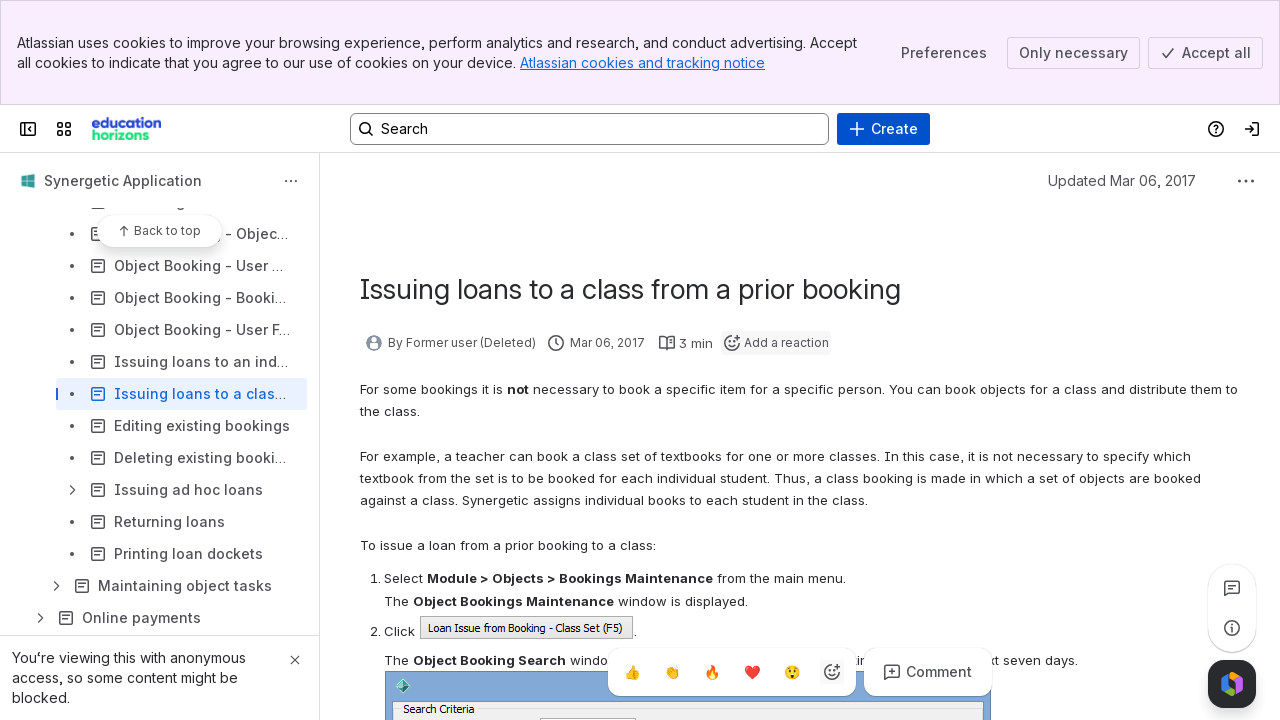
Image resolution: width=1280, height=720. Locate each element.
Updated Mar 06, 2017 (1122, 180)
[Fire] (712, 672)
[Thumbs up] (632, 672)
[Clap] (672, 672)
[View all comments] (1232, 588)
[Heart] (752, 672)
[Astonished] (792, 672)
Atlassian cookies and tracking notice (642, 62)
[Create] (883, 129)
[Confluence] (126, 129)
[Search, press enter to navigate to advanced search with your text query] (589, 129)
